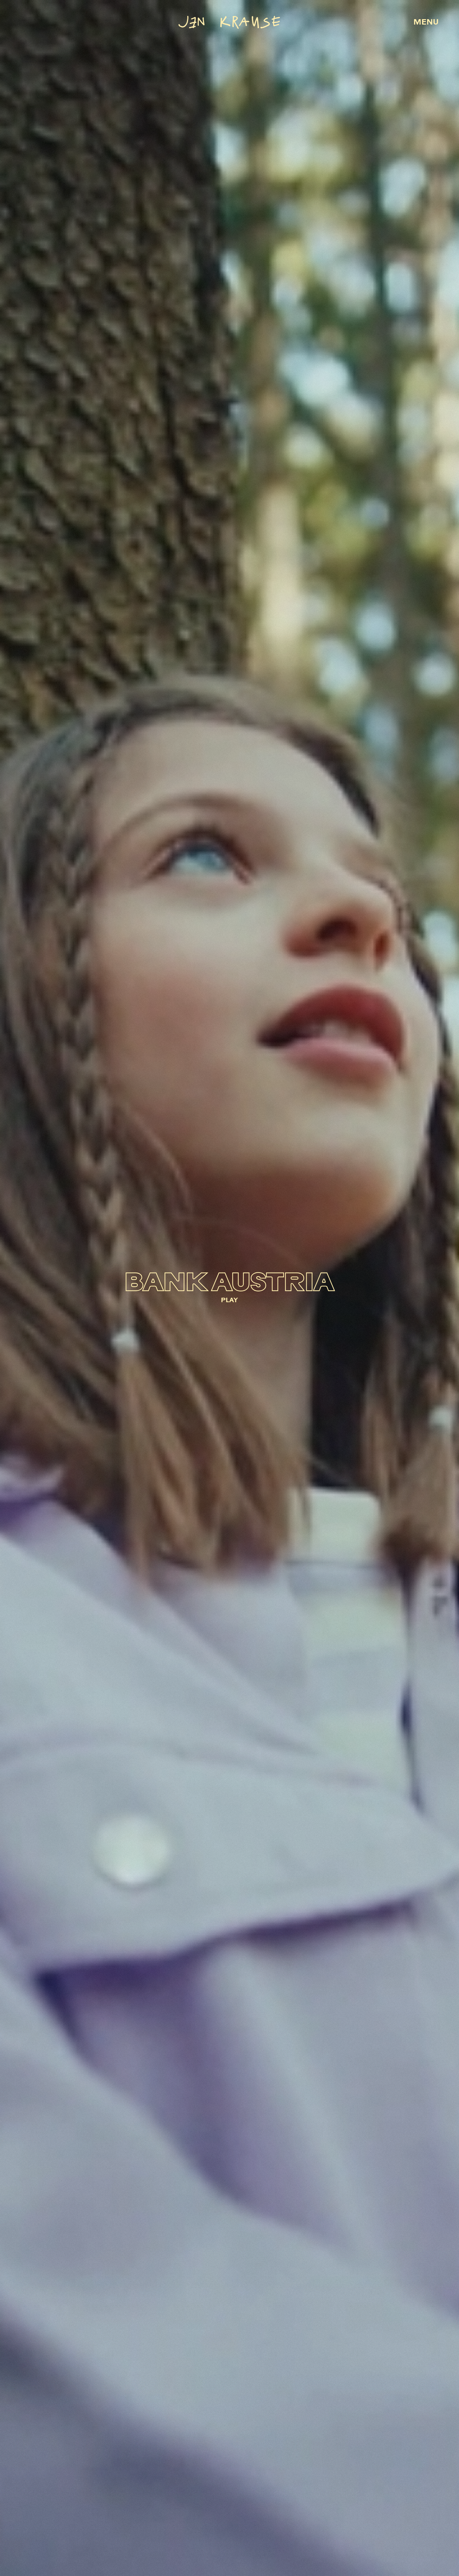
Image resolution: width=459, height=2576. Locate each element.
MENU (426, 22)
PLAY (229, 1300)
